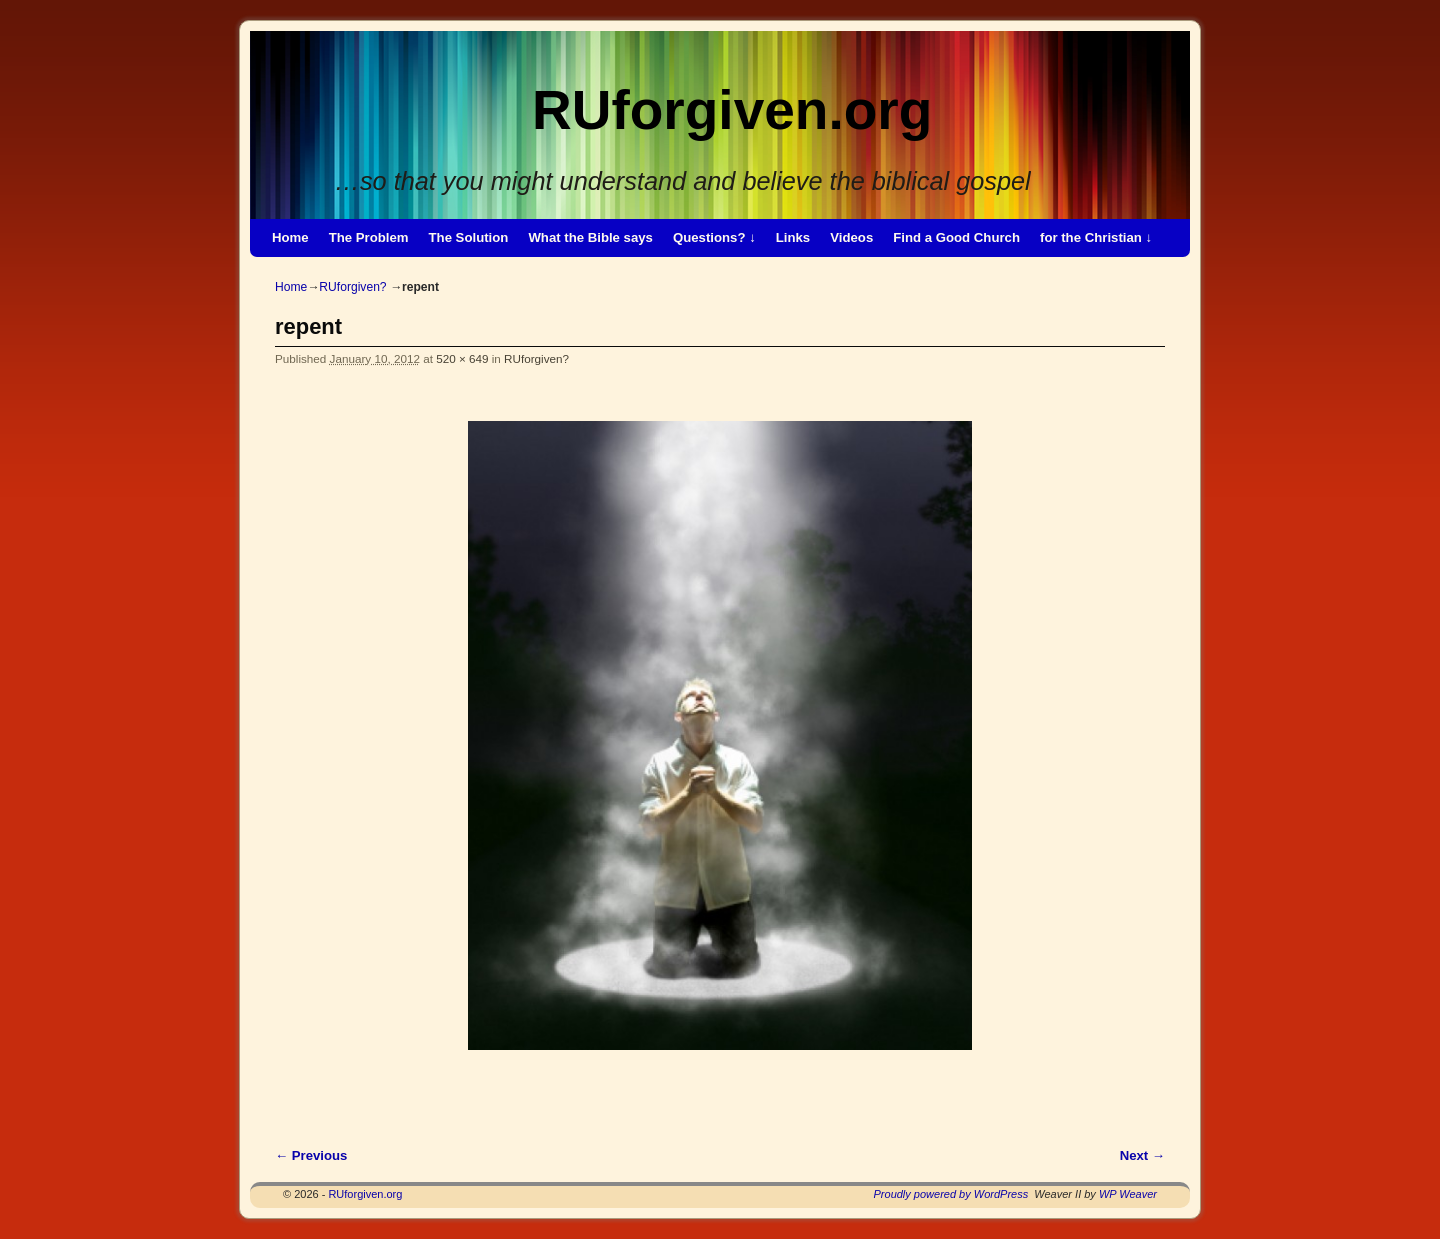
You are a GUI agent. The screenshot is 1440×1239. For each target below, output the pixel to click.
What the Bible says (590, 237)
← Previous (311, 1155)
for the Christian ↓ (1096, 237)
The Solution (469, 237)
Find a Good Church (956, 237)
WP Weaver (1128, 1194)
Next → (1142, 1155)
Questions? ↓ (714, 237)
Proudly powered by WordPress (951, 1194)
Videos (851, 237)
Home (290, 237)
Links (793, 237)
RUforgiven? (352, 287)
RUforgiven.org (732, 110)
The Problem (369, 237)
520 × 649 (462, 358)
